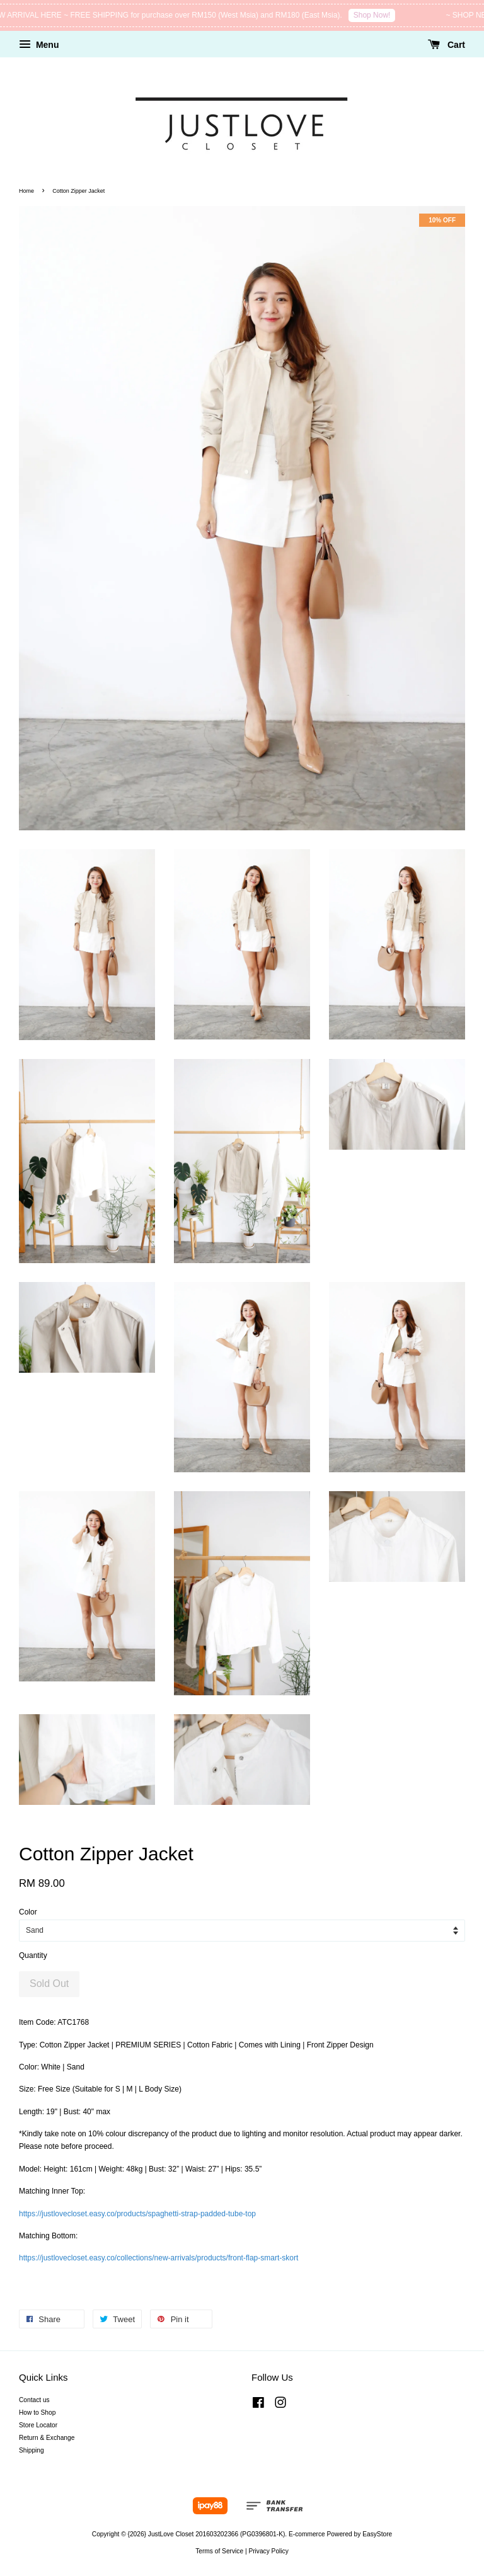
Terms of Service (219, 2551)
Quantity (33, 1955)
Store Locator (38, 2425)
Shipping (31, 2450)
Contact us (34, 2399)
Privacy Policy (268, 2551)
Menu (39, 45)
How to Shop (37, 2412)
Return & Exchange (46, 2437)
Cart (446, 45)
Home (26, 191)
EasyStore (377, 2534)
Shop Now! (379, 15)
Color (28, 1912)
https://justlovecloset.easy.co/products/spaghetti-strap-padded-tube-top (137, 2213)
